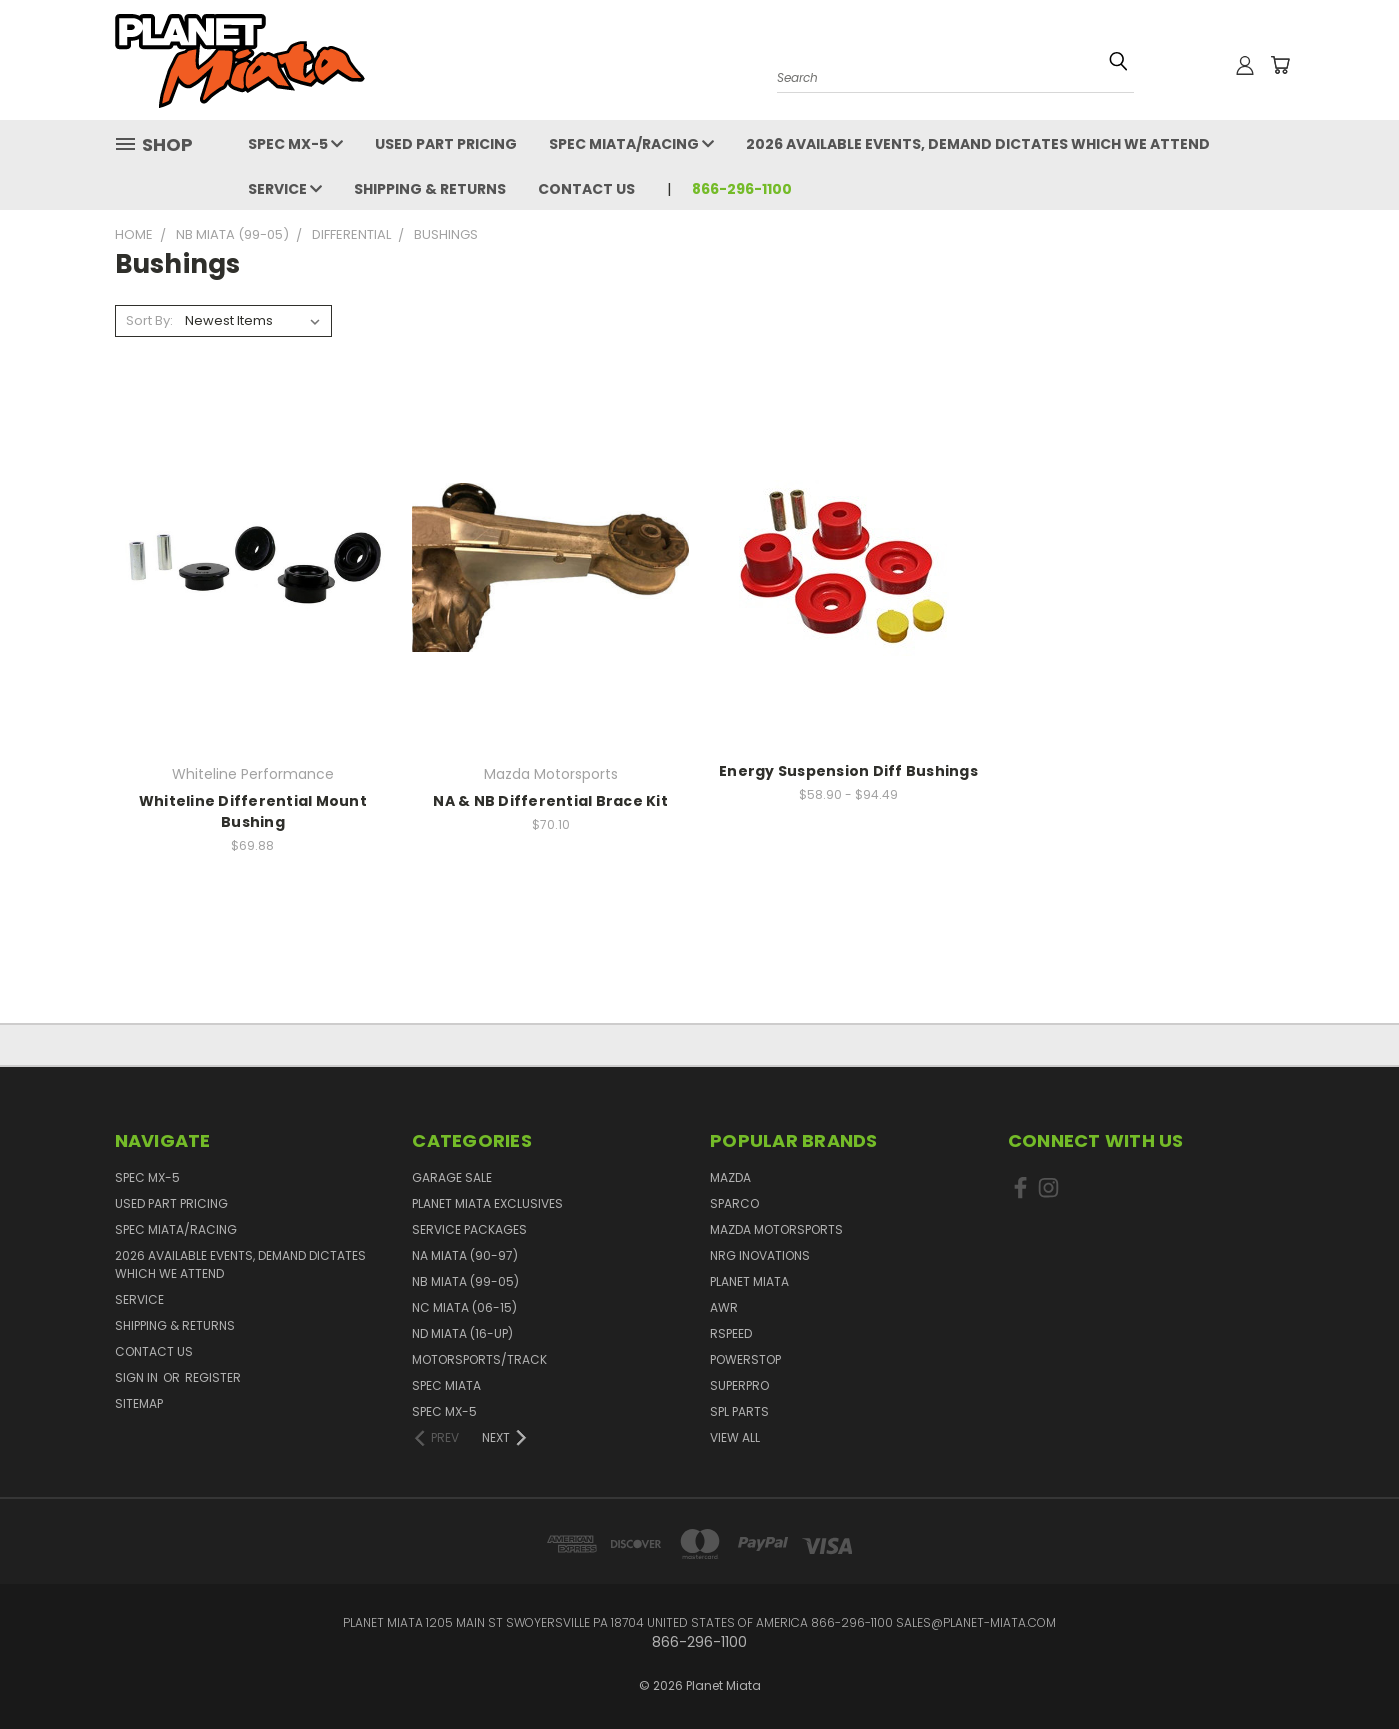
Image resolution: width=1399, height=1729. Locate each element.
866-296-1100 (742, 189)
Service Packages (469, 1229)
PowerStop (745, 1359)
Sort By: (149, 320)
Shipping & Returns (430, 189)
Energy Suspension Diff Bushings (848, 771)
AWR (724, 1307)
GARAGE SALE (452, 1177)
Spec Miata (446, 1385)
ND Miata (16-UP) (462, 1333)
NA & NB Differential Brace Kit (550, 801)
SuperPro (739, 1385)
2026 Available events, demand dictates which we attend (978, 144)
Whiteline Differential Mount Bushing (253, 811)
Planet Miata (749, 1281)
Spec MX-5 (295, 144)
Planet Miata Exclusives (487, 1203)
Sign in (138, 1377)
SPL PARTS (739, 1411)
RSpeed (731, 1333)
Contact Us (586, 189)
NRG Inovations (760, 1255)
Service (285, 189)
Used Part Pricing (446, 144)
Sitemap (139, 1403)
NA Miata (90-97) (465, 1255)
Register (213, 1377)
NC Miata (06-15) (464, 1307)
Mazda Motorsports (776, 1229)
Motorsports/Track (479, 1359)
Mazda (730, 1177)
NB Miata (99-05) (465, 1281)
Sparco (734, 1203)
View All (735, 1437)
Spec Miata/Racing (631, 144)
